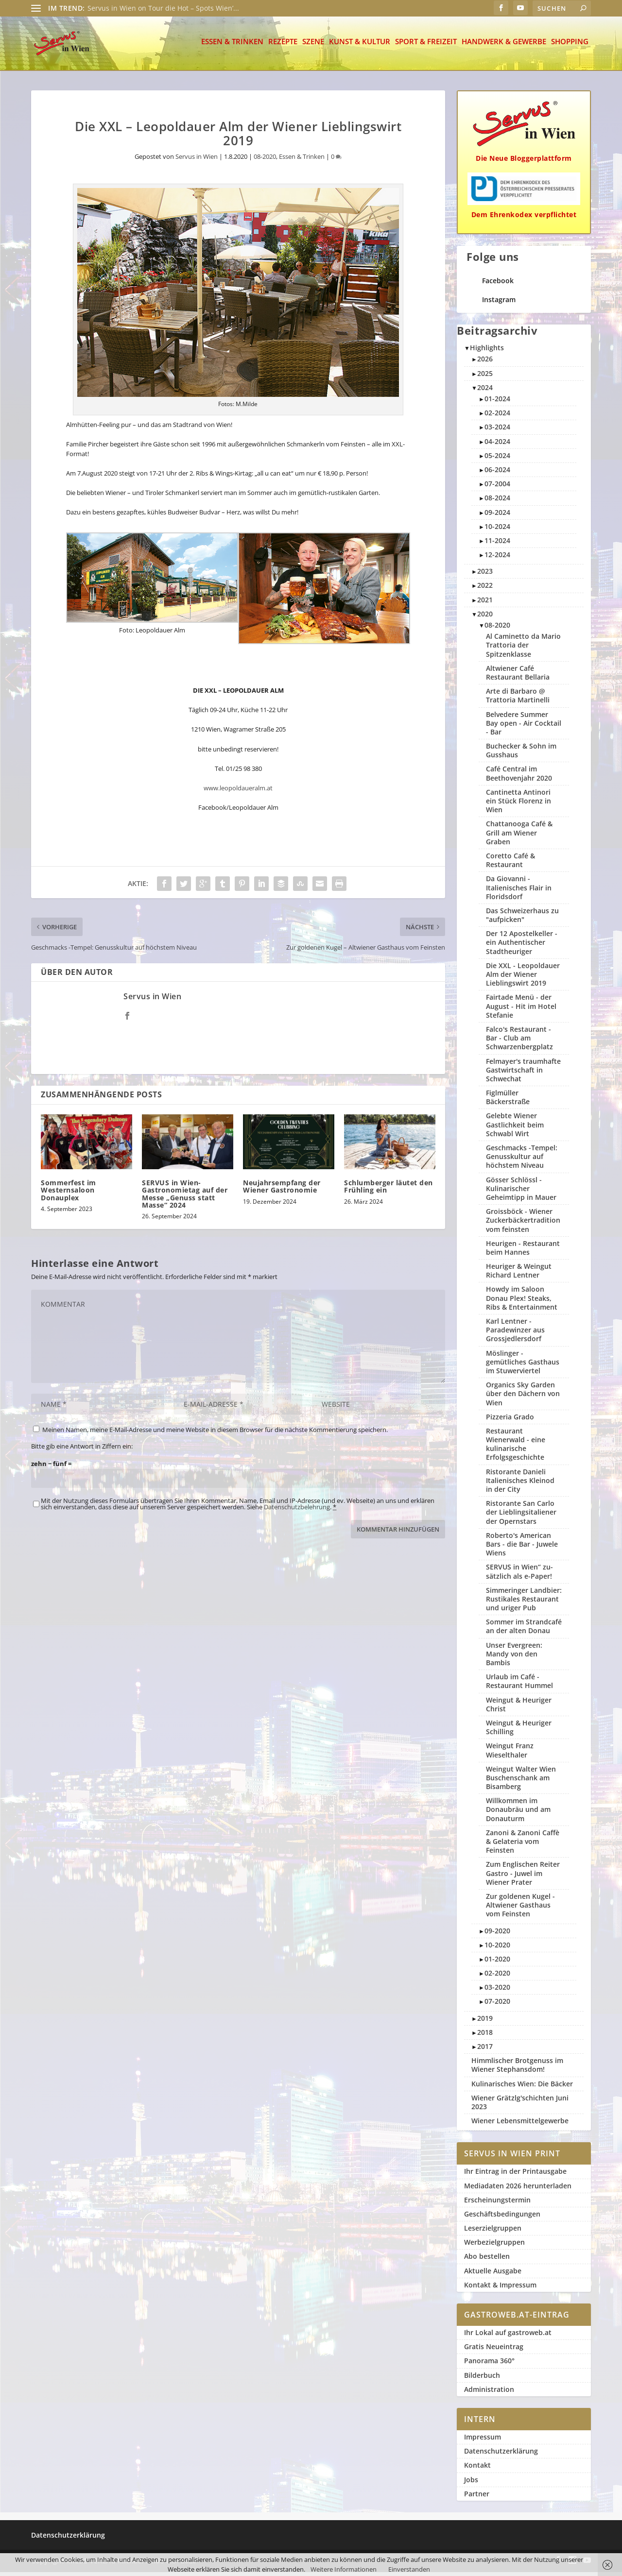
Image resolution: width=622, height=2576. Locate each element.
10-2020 (497, 1948)
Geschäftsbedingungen (502, 2217)
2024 (485, 391)
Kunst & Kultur (359, 46)
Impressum (482, 2440)
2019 (485, 2022)
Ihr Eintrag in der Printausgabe (515, 2175)
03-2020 (497, 1991)
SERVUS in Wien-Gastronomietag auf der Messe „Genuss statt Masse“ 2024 (184, 1197)
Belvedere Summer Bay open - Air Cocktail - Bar (523, 727)
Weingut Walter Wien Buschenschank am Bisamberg (521, 1781)
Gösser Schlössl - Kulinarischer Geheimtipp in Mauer (521, 1192)
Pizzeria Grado (510, 1420)
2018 (485, 2036)
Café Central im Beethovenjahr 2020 (519, 777)
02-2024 (497, 416)
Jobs (471, 2483)
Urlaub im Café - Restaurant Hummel (519, 1685)
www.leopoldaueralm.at (238, 791)
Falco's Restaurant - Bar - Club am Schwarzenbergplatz (519, 1041)
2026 (485, 362)
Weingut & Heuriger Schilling (519, 1731)
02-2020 (497, 1976)
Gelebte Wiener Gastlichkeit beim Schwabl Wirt (515, 1128)
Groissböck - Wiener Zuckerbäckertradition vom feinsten (523, 1224)
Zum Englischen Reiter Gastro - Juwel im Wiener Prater (523, 1876)
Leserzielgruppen (492, 2231)
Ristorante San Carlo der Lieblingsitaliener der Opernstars (521, 1515)
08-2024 (497, 501)
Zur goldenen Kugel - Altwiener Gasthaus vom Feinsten (520, 1908)
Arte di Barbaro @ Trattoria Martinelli (518, 699)
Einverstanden (409, 2569)
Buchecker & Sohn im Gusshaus (521, 754)
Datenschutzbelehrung (297, 1510)
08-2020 (265, 160)
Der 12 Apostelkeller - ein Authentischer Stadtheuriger (521, 946)
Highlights (487, 351)
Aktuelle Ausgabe (492, 2274)
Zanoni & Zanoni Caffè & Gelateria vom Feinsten (522, 1845)
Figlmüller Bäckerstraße (508, 1101)
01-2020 (497, 1962)
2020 (485, 617)
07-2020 (497, 2005)
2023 (485, 575)
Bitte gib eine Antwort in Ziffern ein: (82, 1450)
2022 (485, 589)
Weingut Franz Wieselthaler (510, 1754)
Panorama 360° (489, 2364)
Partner (476, 2497)
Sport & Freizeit (426, 46)
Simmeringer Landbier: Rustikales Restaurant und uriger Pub (524, 1602)
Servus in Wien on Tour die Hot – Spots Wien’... (163, 8)
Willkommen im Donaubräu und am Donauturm (518, 1813)
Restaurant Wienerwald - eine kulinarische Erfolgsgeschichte (515, 1448)
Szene (313, 46)
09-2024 (497, 516)
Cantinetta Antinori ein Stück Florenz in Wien (518, 804)
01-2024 (497, 402)
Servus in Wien (196, 160)
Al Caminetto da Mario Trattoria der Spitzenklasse (523, 648)
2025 (485, 377)
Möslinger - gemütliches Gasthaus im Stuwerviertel (522, 1365)
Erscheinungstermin (497, 2203)
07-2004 (497, 487)
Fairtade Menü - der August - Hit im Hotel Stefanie (521, 1009)
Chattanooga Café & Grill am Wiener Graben (519, 836)
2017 (485, 2050)
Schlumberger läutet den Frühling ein (388, 1190)
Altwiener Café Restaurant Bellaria (518, 676)
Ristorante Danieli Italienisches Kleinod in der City (520, 1484)
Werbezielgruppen (494, 2246)
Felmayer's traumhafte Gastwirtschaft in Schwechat (523, 1073)
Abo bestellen (487, 2260)
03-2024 (497, 430)
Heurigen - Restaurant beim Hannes (523, 1252)
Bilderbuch (482, 2379)
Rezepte (282, 46)
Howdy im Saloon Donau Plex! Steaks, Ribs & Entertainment (521, 1301)
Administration (489, 2393)
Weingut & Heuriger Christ (519, 1708)
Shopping (569, 46)
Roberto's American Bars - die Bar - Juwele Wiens (522, 1548)
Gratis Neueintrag (493, 2350)
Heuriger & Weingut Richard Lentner (519, 1274)
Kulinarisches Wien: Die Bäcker (522, 2087)
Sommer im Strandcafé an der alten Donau (524, 1630)
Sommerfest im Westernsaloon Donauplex (68, 1194)
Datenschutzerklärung (501, 2454)
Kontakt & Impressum (500, 2288)
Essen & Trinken (232, 46)
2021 (485, 603)
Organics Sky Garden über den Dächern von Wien (523, 1397)
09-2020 (497, 1934)
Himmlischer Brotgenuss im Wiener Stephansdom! (517, 2069)
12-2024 (497, 558)
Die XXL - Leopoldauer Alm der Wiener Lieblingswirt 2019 (523, 978)
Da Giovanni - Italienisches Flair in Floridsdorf (519, 891)
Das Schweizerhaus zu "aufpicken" (522, 919)
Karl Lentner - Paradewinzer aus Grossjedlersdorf (515, 1333)
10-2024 (497, 530)
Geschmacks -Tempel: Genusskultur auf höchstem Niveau (521, 1160)
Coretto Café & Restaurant (510, 864)
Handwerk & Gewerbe (504, 46)
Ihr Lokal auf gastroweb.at (508, 2336)
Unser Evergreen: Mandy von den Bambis (514, 1657)
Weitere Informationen (344, 2569)
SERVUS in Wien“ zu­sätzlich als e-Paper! (519, 1575)
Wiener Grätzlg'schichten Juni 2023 (520, 2106)
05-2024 (497, 459)
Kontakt (477, 2469)
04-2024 (497, 445)
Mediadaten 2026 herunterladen (517, 2189)
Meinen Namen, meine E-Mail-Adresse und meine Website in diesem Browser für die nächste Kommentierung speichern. (215, 1433)
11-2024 (497, 544)
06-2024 (497, 473)
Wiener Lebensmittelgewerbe (520, 2124)
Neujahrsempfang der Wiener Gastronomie (282, 1190)
